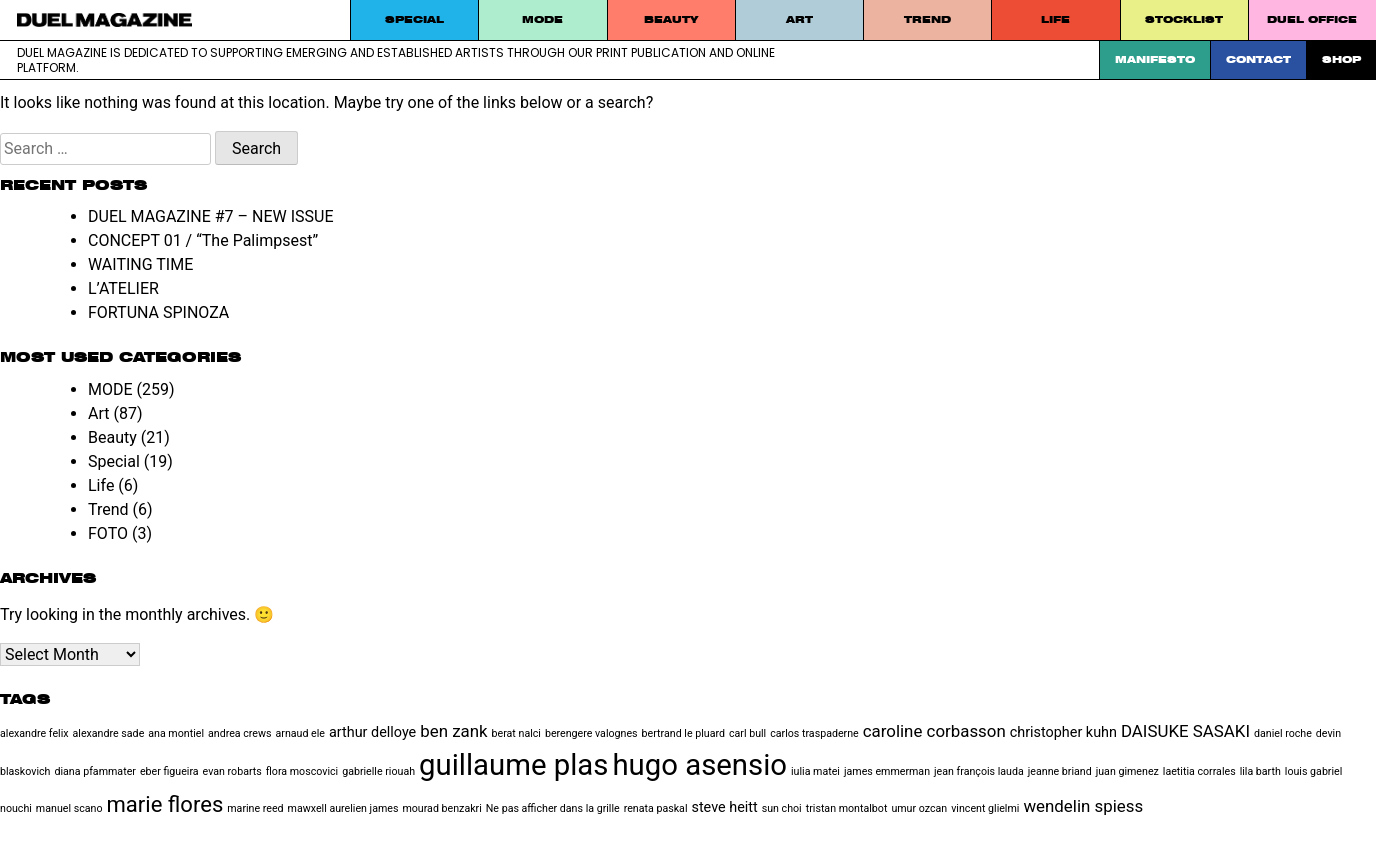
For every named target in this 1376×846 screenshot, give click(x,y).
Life (1055, 19)
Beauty (671, 19)
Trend (927, 19)
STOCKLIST (1184, 19)
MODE (542, 19)
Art (799, 19)
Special (414, 19)
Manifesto (1155, 59)
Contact (1258, 59)
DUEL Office (1312, 19)
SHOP (1341, 59)
